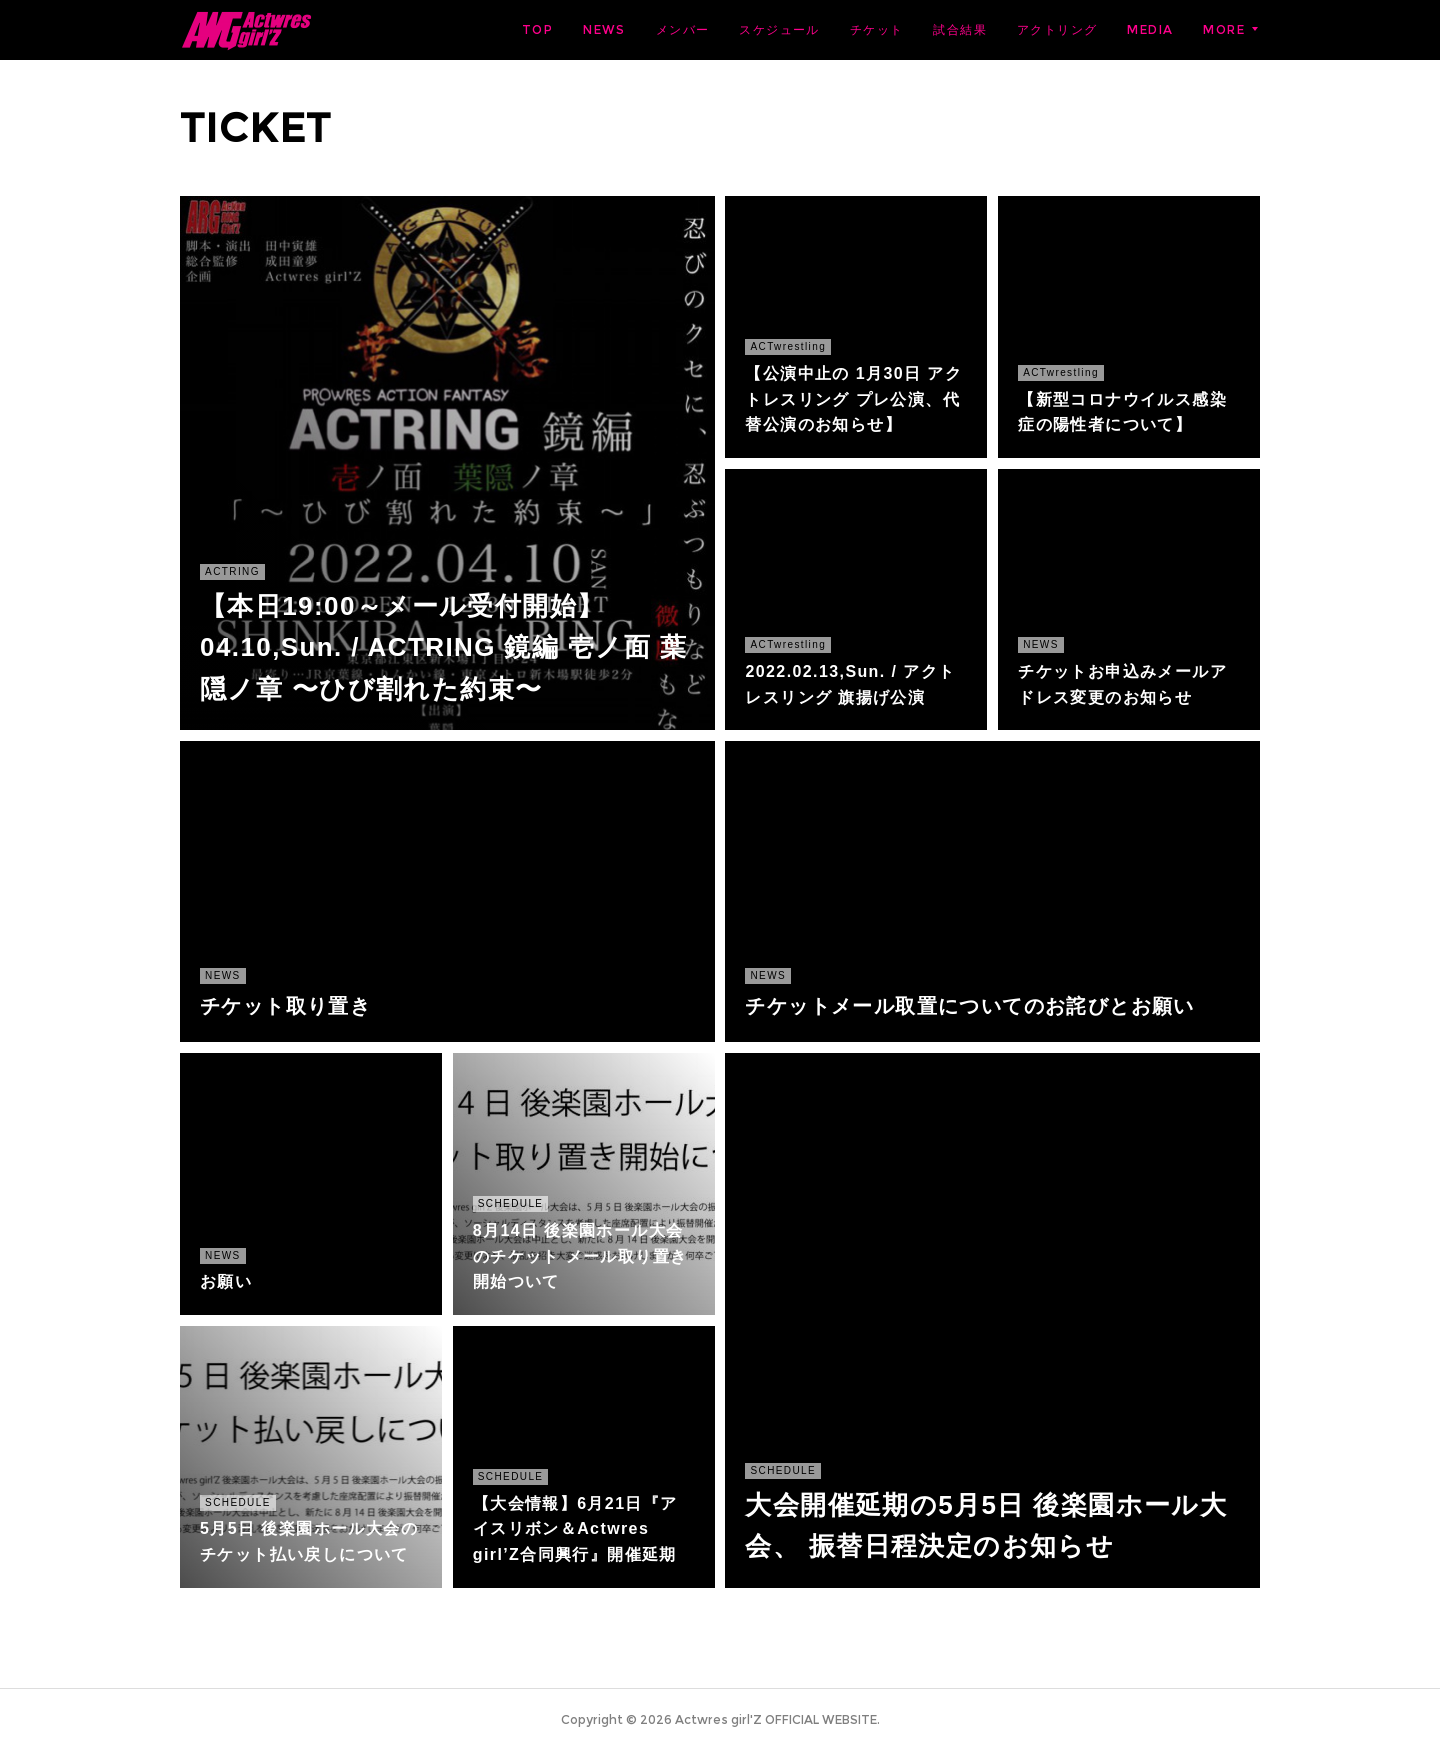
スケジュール (779, 29)
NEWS (604, 29)
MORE (1224, 29)
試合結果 (960, 29)
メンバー (683, 29)
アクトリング (1057, 29)
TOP (537, 29)
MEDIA (1150, 29)
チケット (877, 29)
